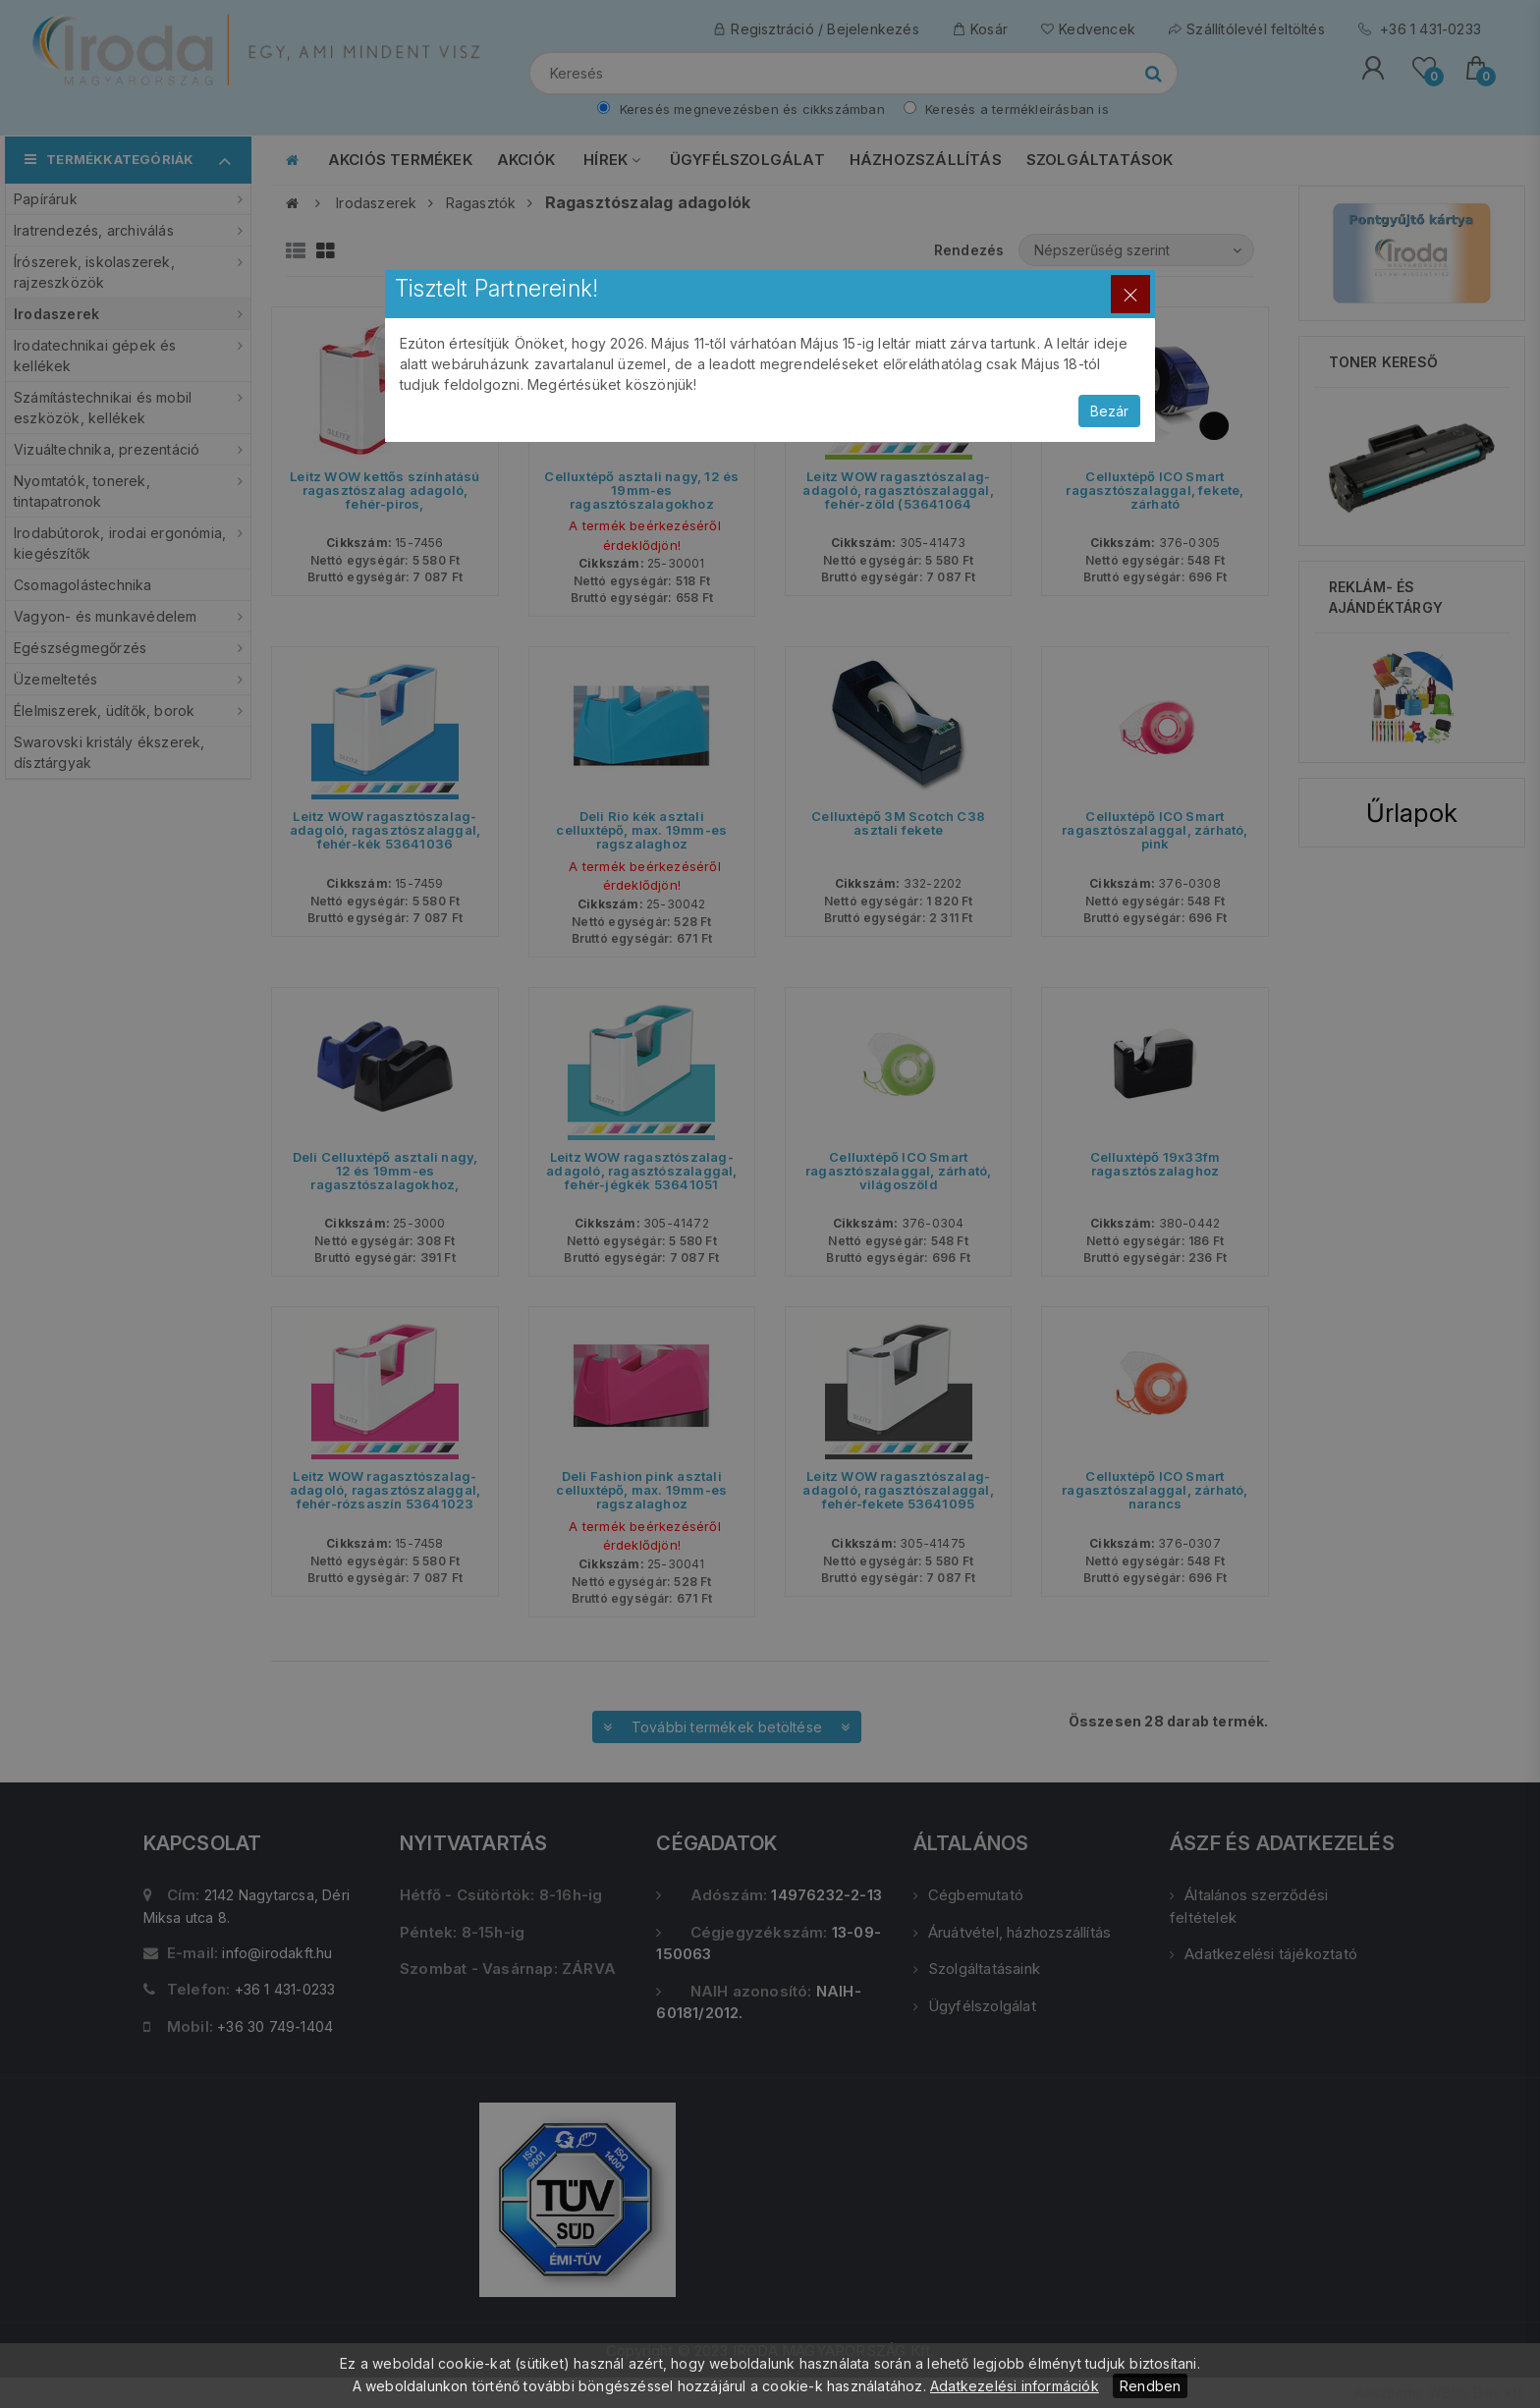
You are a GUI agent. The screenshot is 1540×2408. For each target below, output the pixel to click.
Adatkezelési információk (1014, 2386)
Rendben (1150, 2386)
